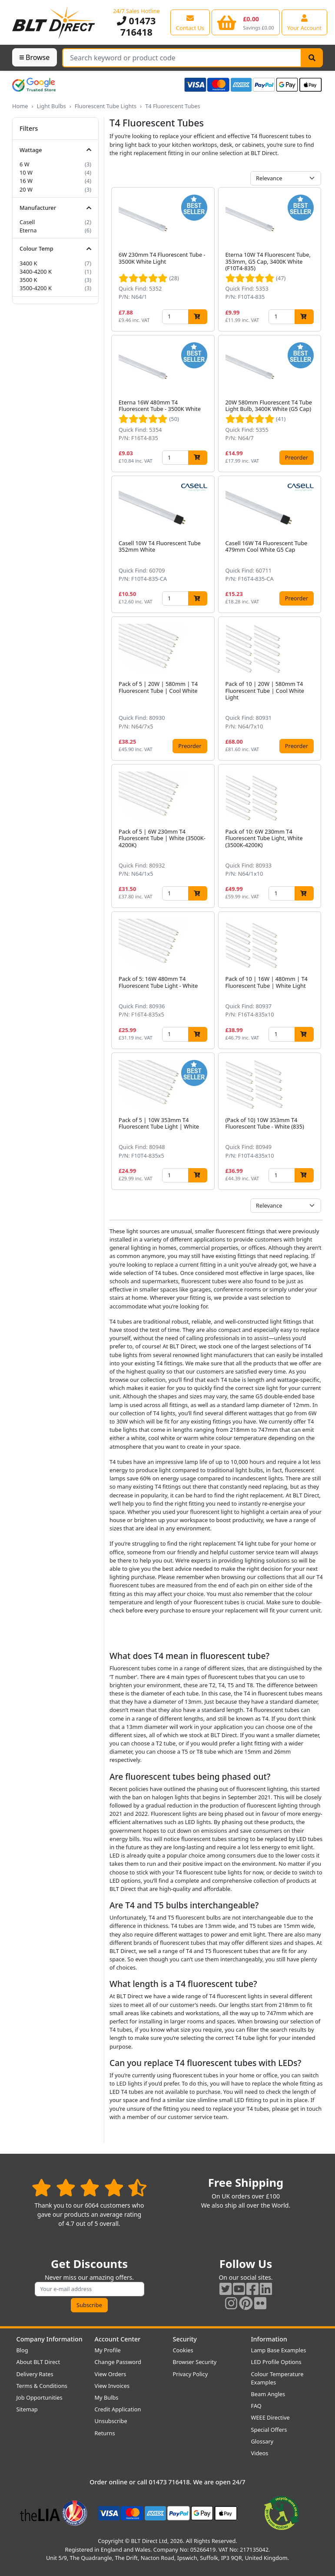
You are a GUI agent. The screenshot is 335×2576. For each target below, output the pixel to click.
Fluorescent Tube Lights (106, 106)
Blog (22, 2350)
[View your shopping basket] (246, 22)
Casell (27, 222)
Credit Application (118, 2409)
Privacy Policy (190, 2374)
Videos (260, 2453)
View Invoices (112, 2386)
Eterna (28, 230)
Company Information (50, 2339)
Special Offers (269, 2430)
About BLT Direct (38, 2362)
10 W (26, 172)
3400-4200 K (36, 271)
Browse (35, 57)
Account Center (118, 2339)
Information (269, 2339)
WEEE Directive (270, 2417)
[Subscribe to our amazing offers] (89, 2289)
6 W (25, 164)
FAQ (256, 2406)
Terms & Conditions (42, 2386)
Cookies (183, 2350)
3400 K (28, 263)
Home (20, 106)
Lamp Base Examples (278, 2350)
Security (185, 2339)
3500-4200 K (36, 288)
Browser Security (195, 2362)
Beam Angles (268, 2394)
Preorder (296, 457)
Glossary (262, 2441)
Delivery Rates (35, 2374)
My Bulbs (107, 2397)
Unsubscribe (111, 2421)
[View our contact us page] (190, 22)
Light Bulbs (51, 106)
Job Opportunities (40, 2397)
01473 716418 (136, 26)
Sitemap (27, 2409)
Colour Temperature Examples (277, 2378)
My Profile (108, 2350)
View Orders (110, 2374)
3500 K (28, 280)
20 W (26, 189)
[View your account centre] (305, 22)
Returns (105, 2433)
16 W (26, 181)
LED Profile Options (276, 2362)
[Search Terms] (182, 57)
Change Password (118, 2362)
